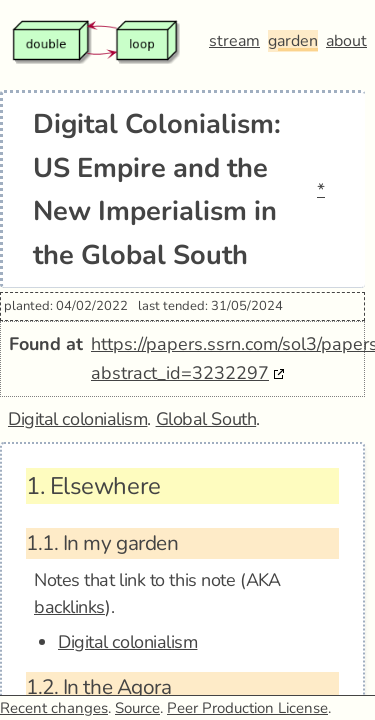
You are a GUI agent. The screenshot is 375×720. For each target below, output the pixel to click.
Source (137, 708)
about (346, 41)
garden (293, 41)
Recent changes (54, 708)
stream (234, 41)
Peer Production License (247, 708)
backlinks (69, 607)
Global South (206, 419)
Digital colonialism (77, 419)
